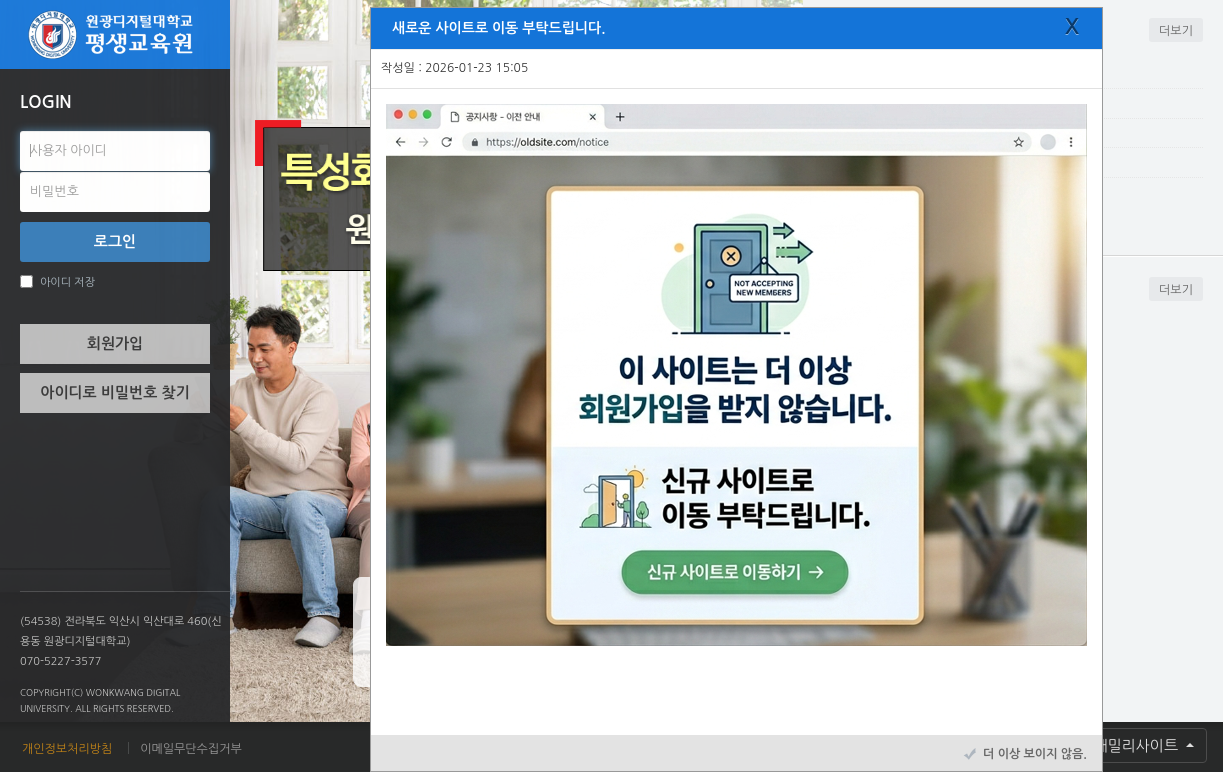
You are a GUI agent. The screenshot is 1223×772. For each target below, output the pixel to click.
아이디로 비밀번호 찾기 (114, 392)
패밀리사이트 (1137, 745)
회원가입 (115, 343)
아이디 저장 (57, 281)
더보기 (1176, 31)
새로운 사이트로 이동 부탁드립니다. (498, 28)
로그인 (115, 241)
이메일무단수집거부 (191, 749)
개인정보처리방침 (67, 749)
